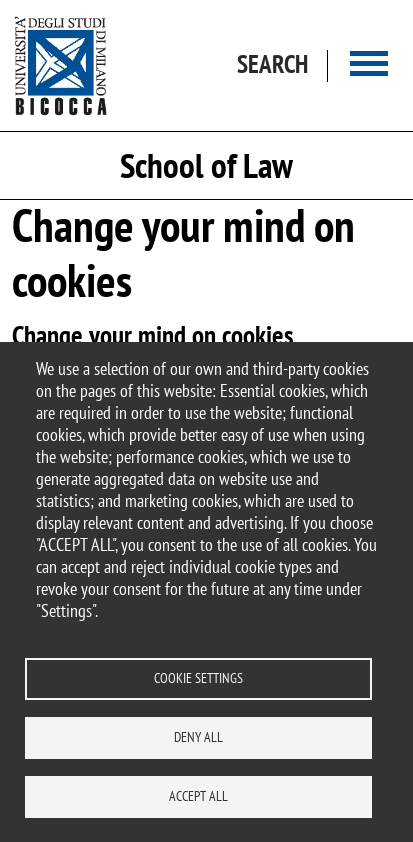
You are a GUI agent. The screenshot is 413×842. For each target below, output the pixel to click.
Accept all (198, 796)
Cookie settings (198, 678)
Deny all (198, 737)
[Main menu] (369, 65)
